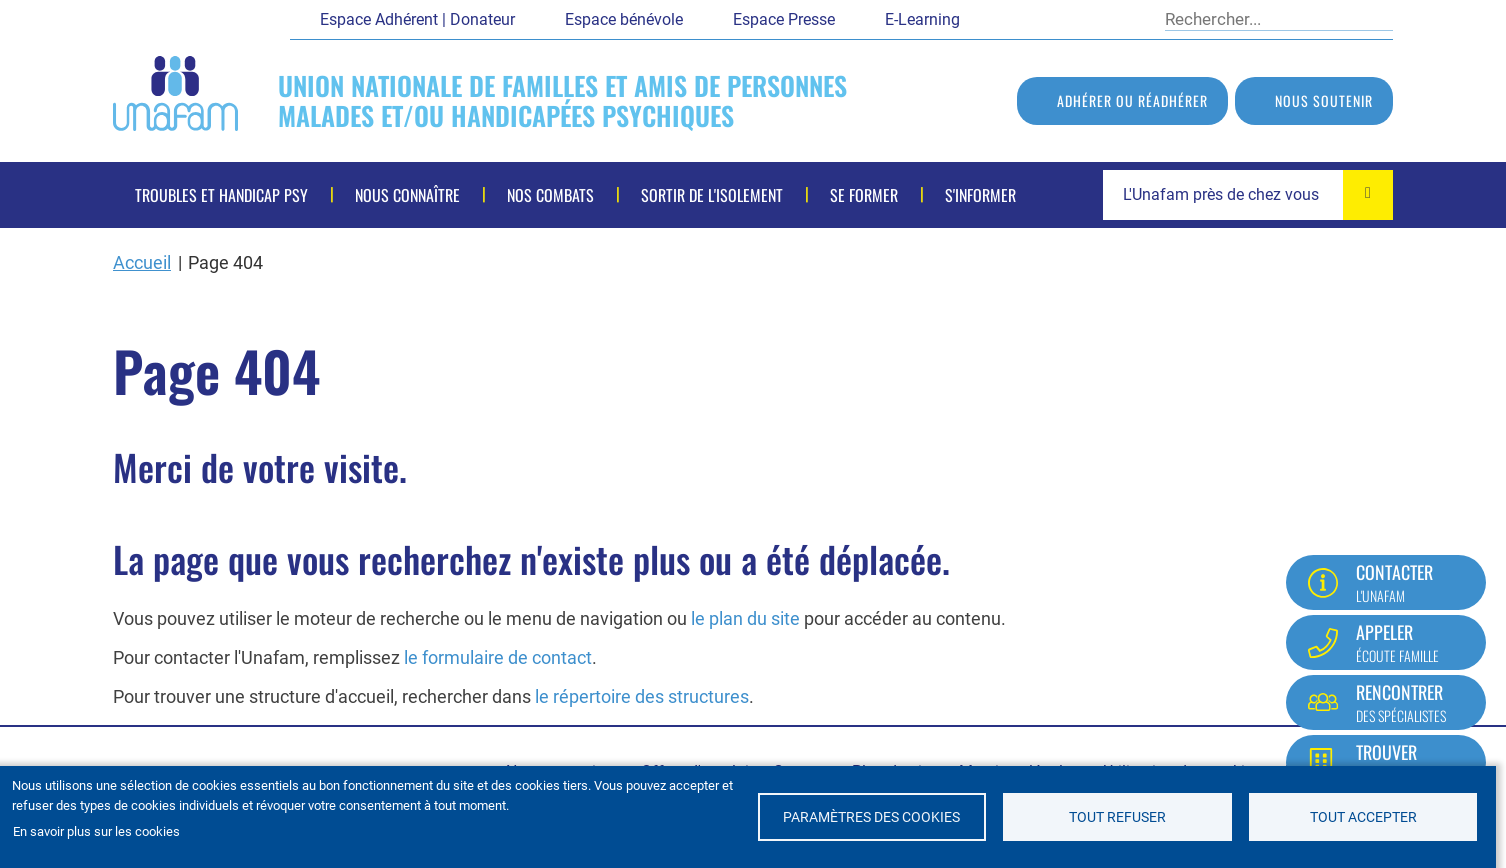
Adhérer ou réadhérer (1132, 100)
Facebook (990, 18)
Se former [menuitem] (864, 195)
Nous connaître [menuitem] (407, 195)
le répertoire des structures (642, 696)
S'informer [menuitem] (980, 195)
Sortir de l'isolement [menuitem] (712, 195)
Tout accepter (1363, 817)
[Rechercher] (1265, 19)
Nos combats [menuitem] (550, 195)
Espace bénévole (624, 19)
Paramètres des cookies (871, 817)
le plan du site (745, 618)
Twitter (1025, 18)
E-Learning (922, 19)
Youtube (1060, 18)
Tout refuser (1117, 817)
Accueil (142, 262)
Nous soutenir (1324, 100)
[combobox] (1248, 195)
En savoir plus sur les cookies (96, 831)
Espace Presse (784, 19)
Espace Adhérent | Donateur (417, 19)
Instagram (1130, 18)
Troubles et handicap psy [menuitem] (221, 195)
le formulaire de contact (498, 657)
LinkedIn (1095, 18)
